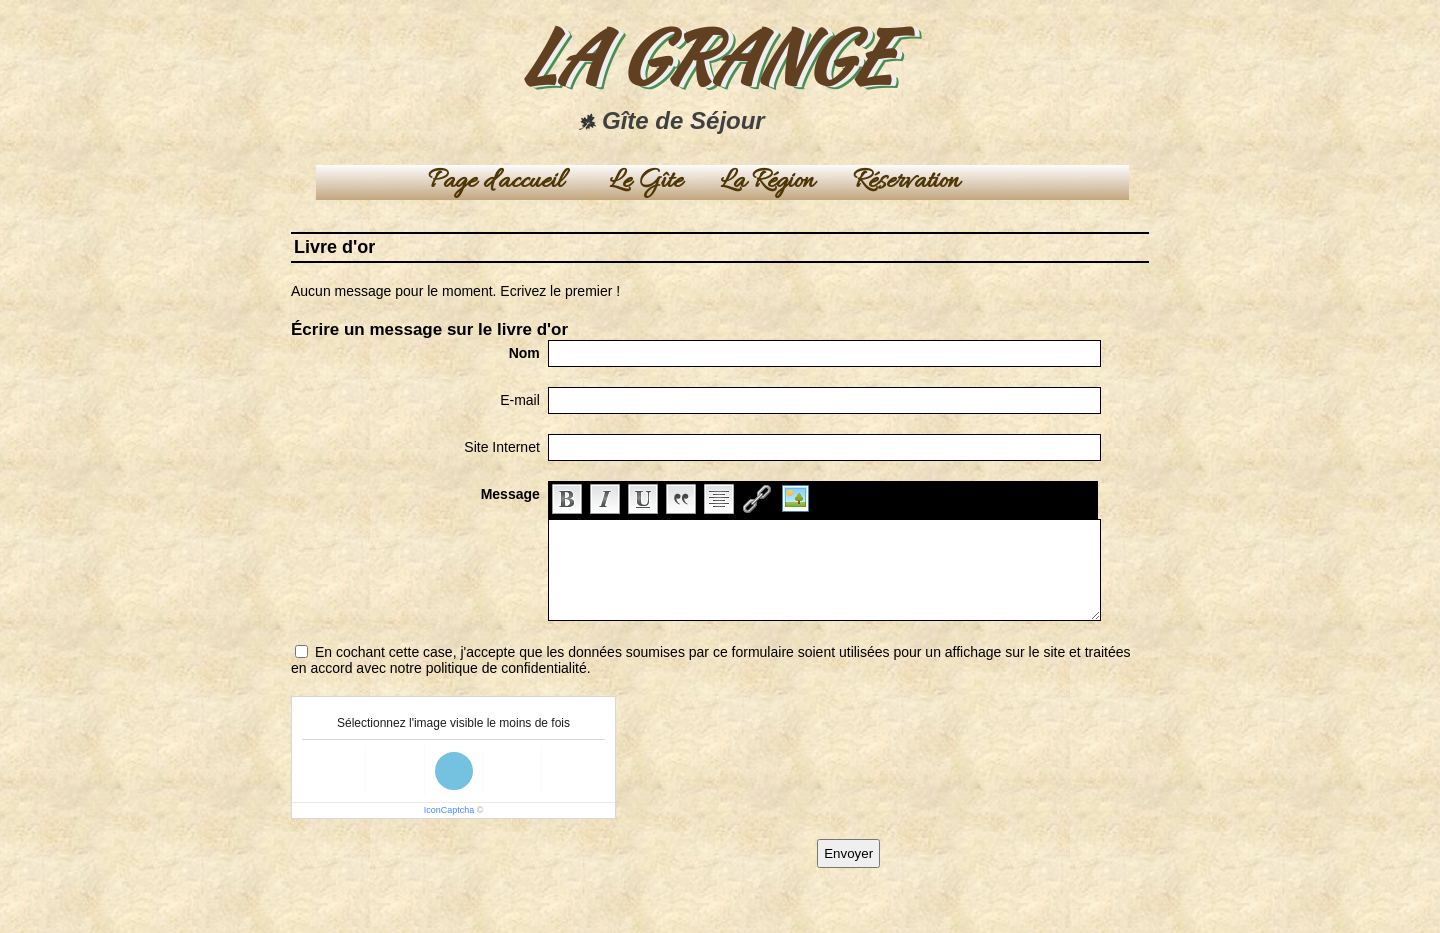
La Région (767, 182)
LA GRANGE (704, 56)
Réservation (906, 182)
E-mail (520, 400)
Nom (524, 353)
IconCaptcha (449, 810)
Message (510, 494)
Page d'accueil (496, 182)
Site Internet (502, 447)
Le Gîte (646, 182)
